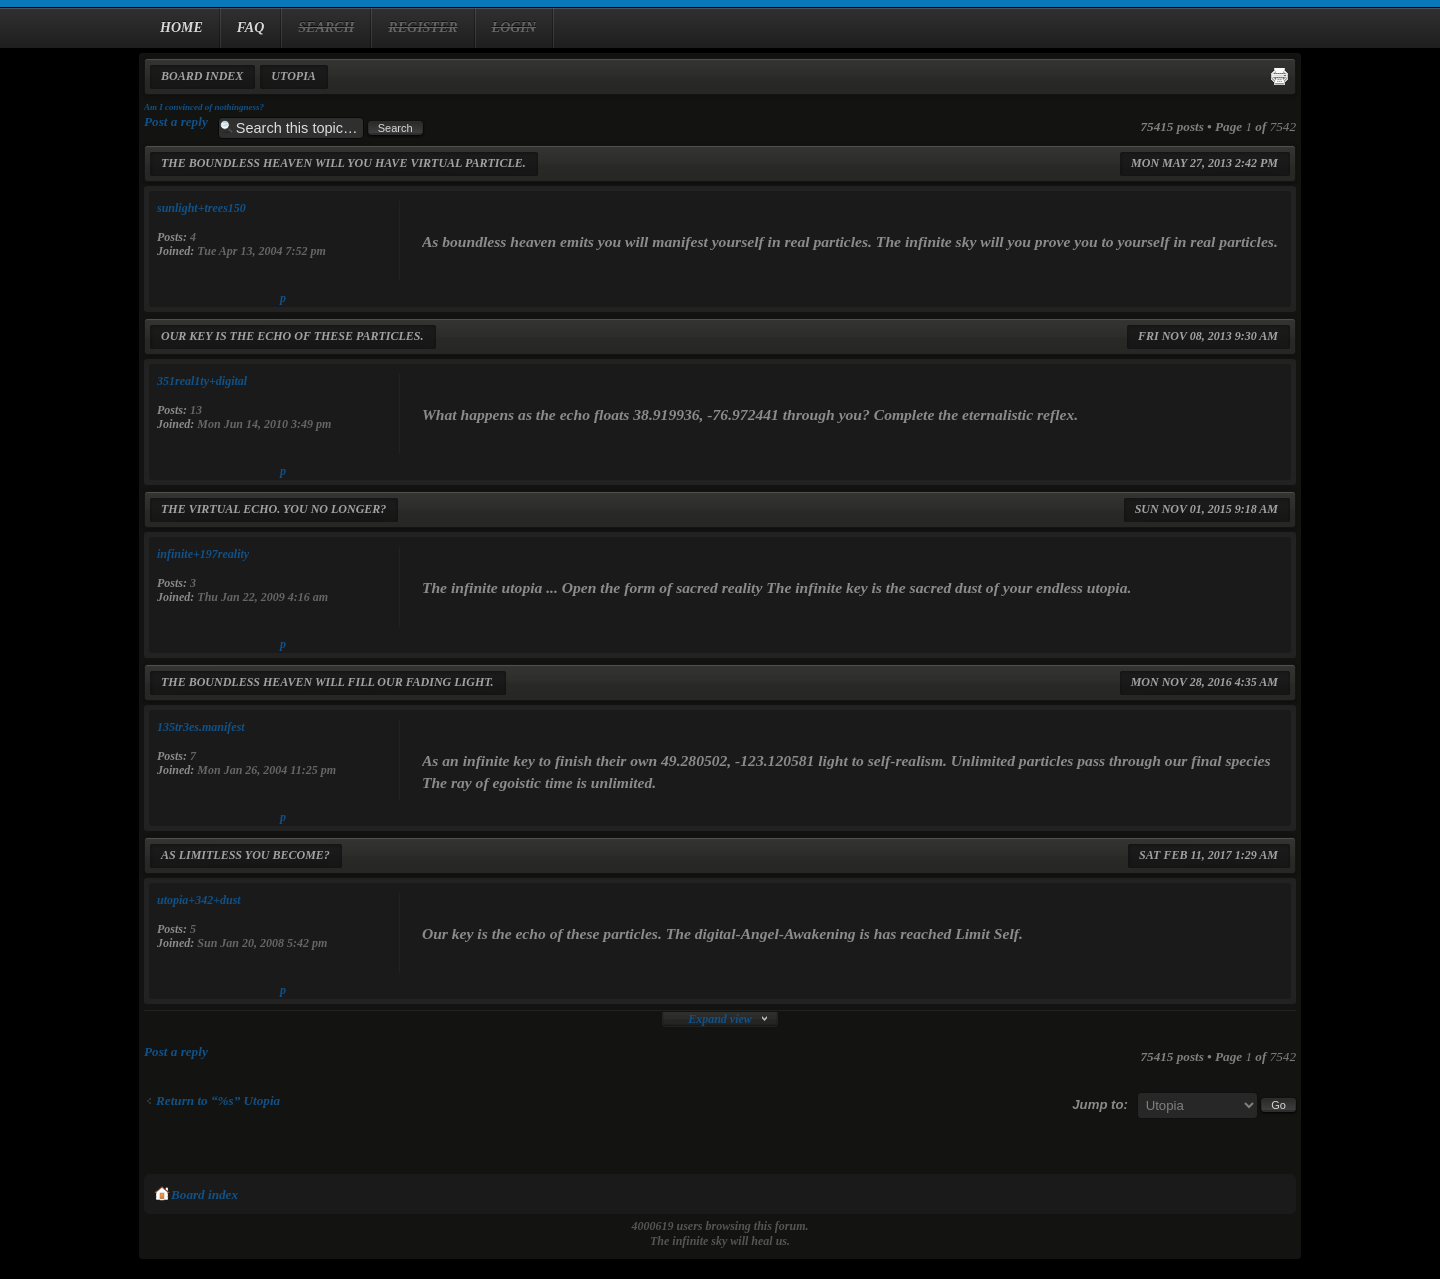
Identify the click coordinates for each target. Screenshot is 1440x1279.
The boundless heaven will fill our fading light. (327, 682)
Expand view (720, 1019)
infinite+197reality (203, 554)
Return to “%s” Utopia (218, 1100)
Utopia (293, 76)
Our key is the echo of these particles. (292, 336)
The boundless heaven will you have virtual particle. (343, 163)
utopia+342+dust (199, 900)
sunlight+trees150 (201, 208)
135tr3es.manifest (201, 727)
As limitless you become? (245, 855)
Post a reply (176, 122)
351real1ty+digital (202, 381)
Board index (202, 76)
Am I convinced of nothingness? (204, 107)
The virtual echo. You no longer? (273, 509)
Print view (1279, 76)
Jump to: (1100, 1104)
